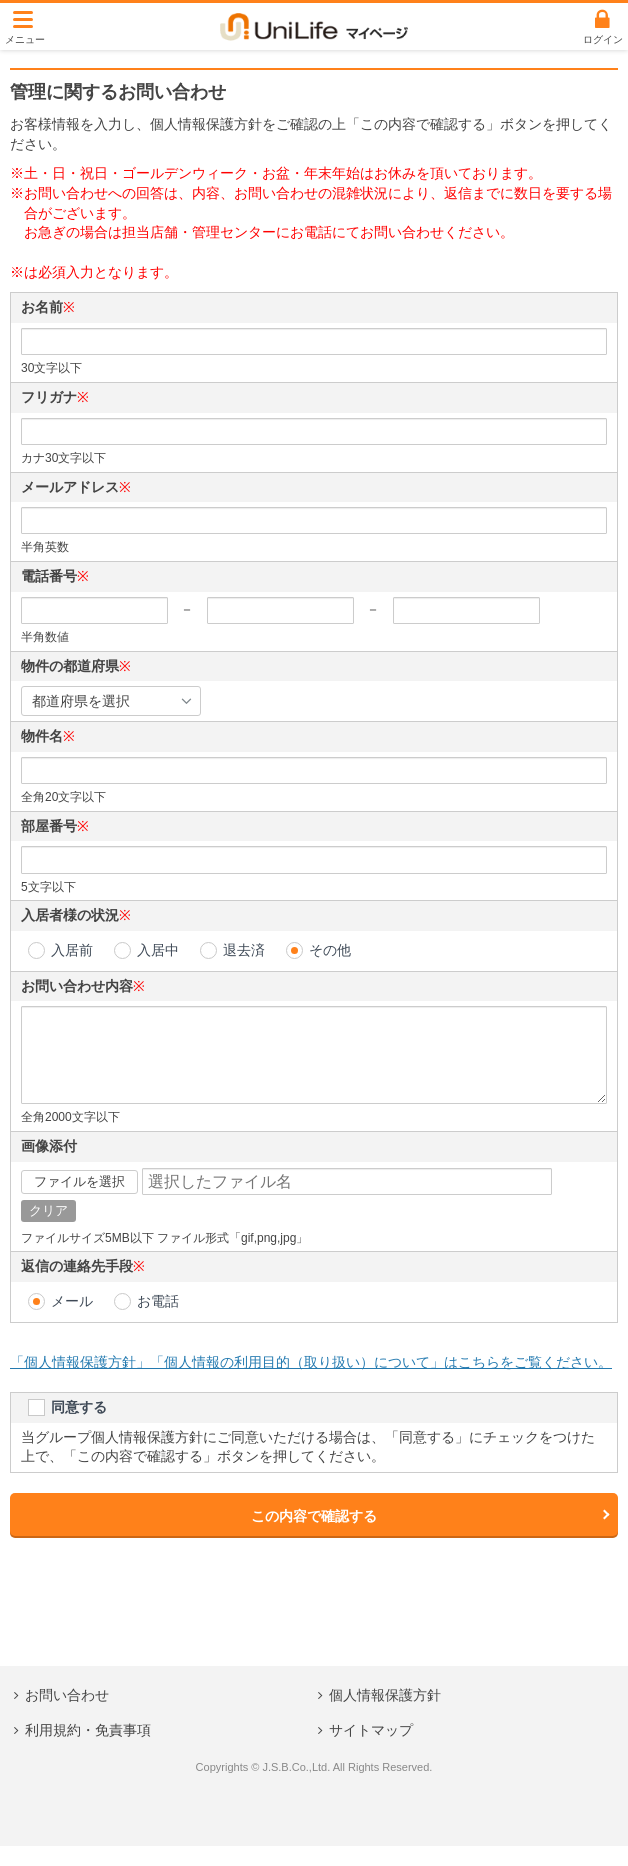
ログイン (603, 39)
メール (72, 1321)
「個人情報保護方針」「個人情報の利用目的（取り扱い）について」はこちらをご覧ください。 (311, 1382)
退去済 (244, 950)
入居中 (158, 950)
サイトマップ (371, 1750)
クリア (48, 1230)
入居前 (72, 950)
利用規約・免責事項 (88, 1750)
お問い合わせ (67, 1715)
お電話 (158, 1321)
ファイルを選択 (79, 1201)
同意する (79, 1427)
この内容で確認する (314, 1536)
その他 (330, 950)
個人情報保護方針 (385, 1715)
